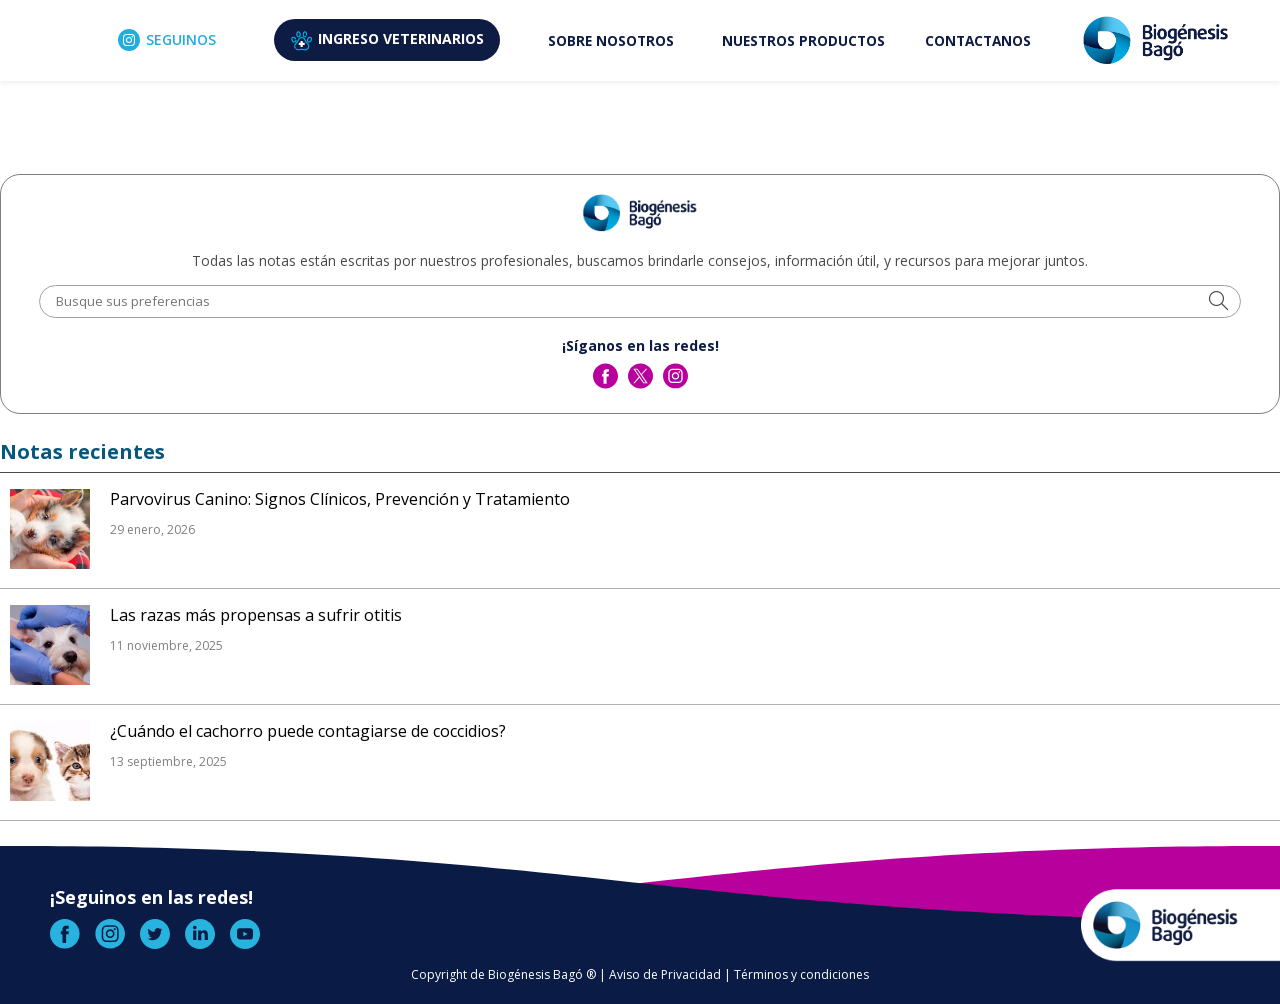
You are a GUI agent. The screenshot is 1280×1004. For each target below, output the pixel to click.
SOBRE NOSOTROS (611, 40)
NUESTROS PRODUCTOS (803, 40)
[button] (1218, 302)
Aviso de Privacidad (665, 974)
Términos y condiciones (801, 974)
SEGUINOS (167, 40)
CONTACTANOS (978, 40)
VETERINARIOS (387, 40)
